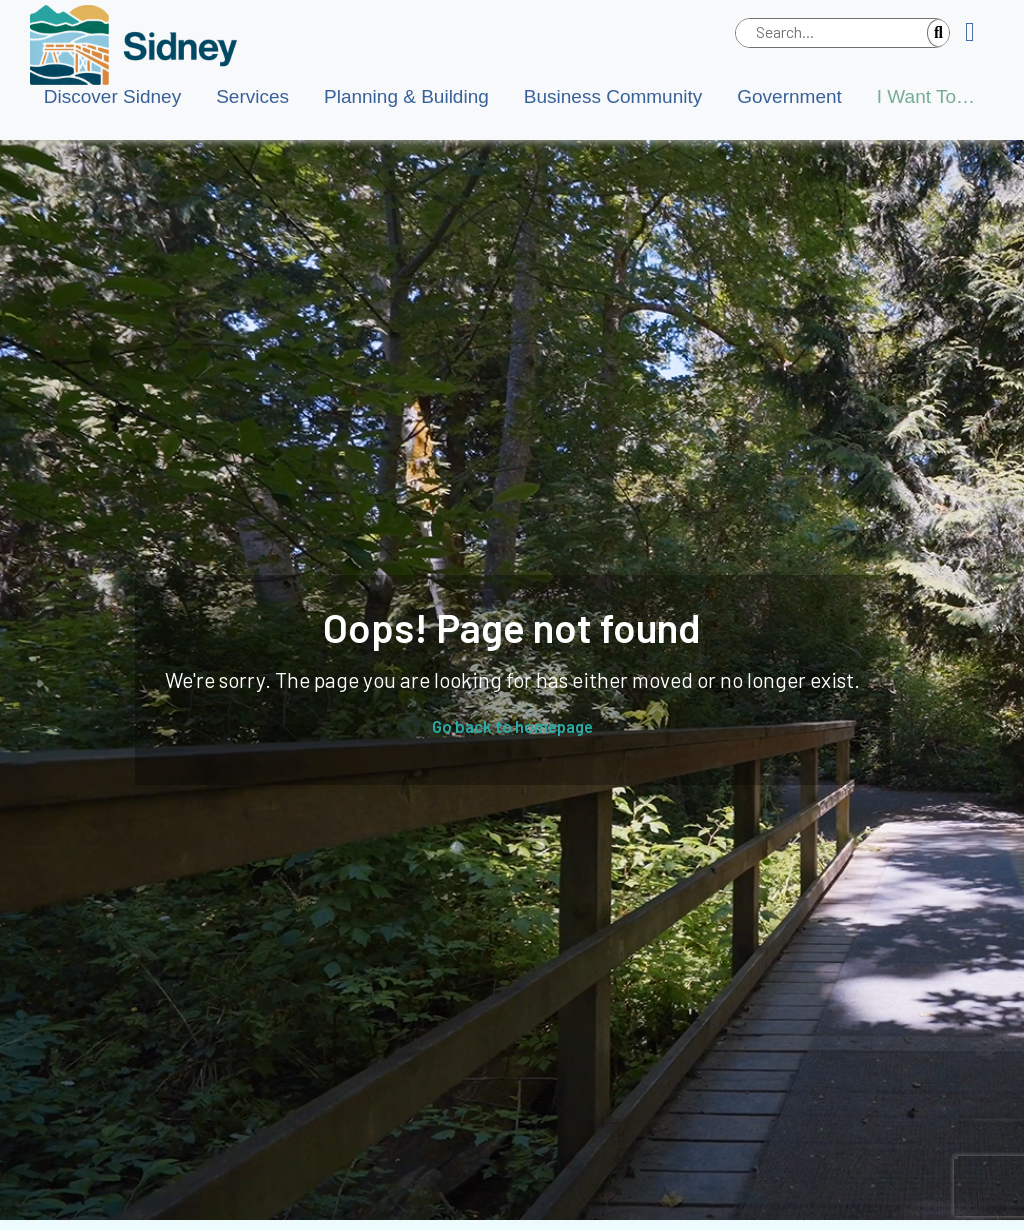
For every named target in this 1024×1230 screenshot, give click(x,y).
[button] (977, 33)
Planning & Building (406, 96)
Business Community (613, 96)
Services (252, 96)
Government (789, 96)
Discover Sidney (112, 96)
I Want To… (926, 96)
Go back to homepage (512, 726)
